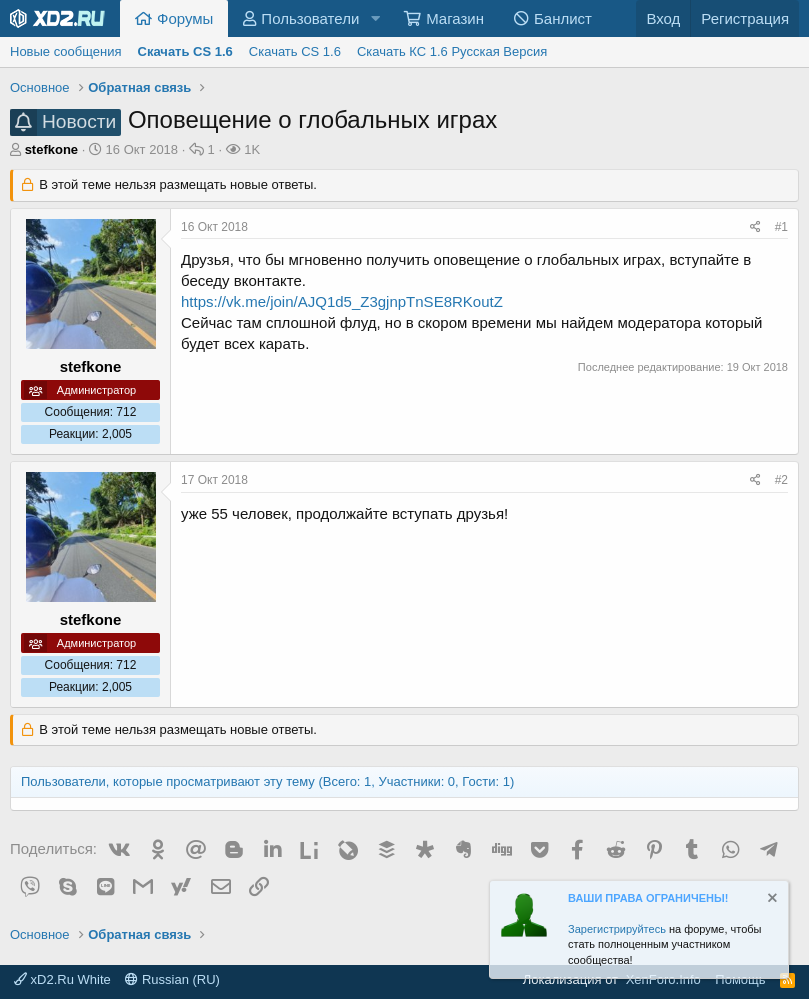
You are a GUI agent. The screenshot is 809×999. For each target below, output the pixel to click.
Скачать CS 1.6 (295, 51)
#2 (781, 480)
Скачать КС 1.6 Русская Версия (452, 51)
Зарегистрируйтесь (617, 929)
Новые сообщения (66, 51)
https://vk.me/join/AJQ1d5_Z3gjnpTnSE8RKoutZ (342, 301)
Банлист (563, 18)
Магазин (455, 18)
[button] (375, 18)
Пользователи (310, 18)
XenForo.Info (663, 979)
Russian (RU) (172, 979)
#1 (781, 227)
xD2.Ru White (62, 979)
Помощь (740, 979)
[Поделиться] (755, 227)
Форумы (185, 18)
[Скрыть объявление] (771, 900)
